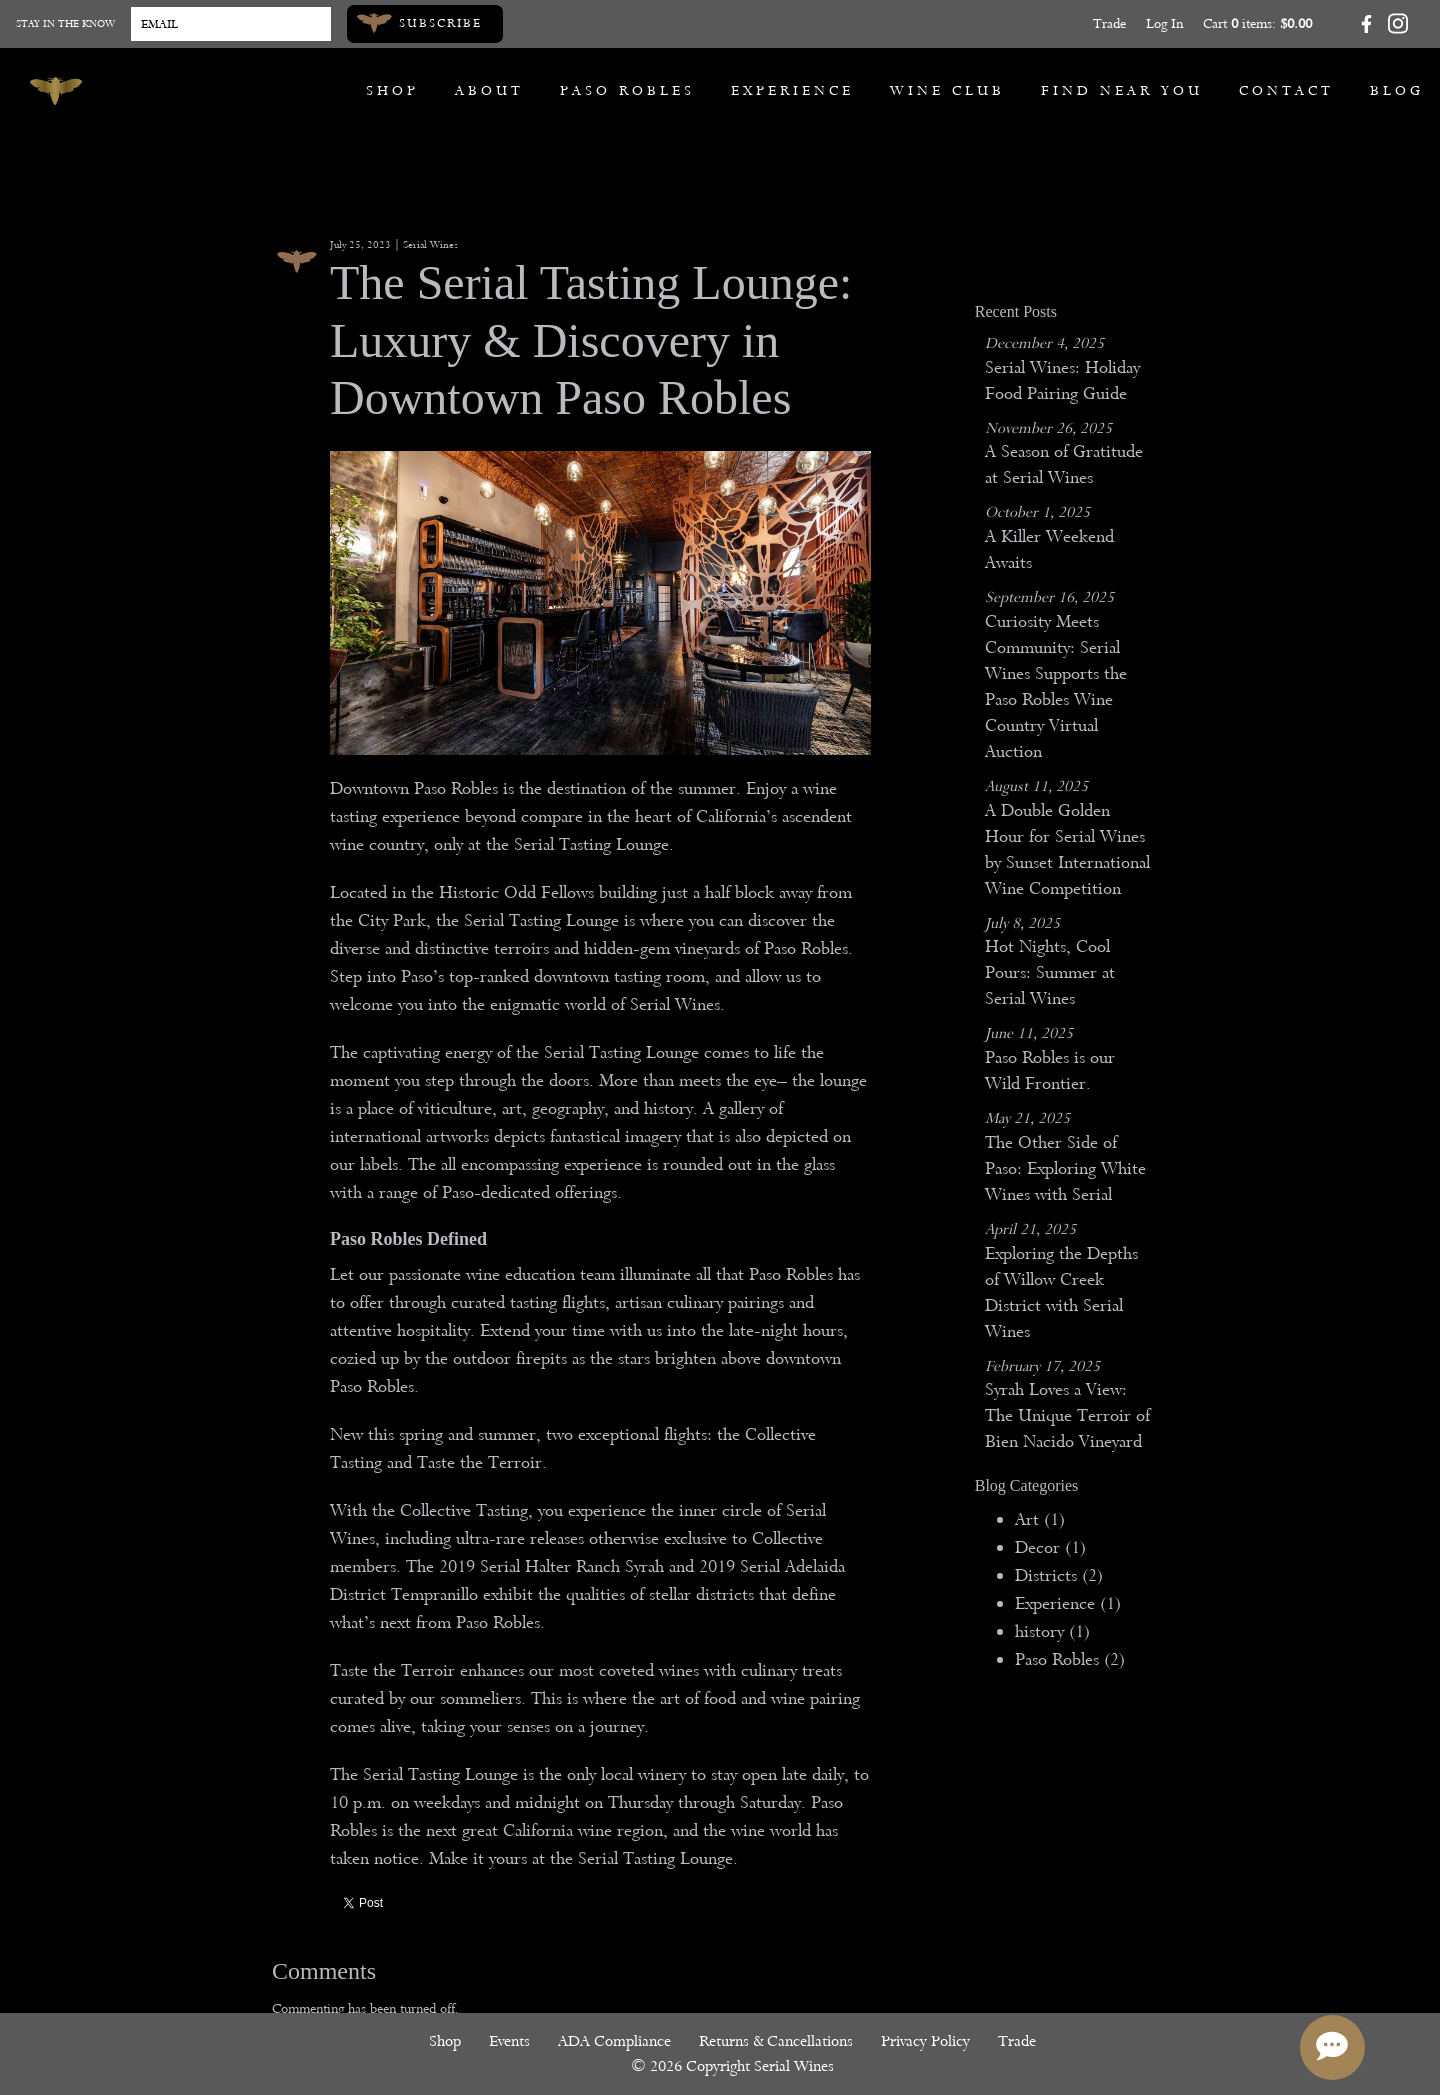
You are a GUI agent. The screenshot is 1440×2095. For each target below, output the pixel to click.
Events (509, 2041)
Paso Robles (627, 90)
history (1052, 1631)
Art (1040, 1519)
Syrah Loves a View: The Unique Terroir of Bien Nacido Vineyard (1067, 1415)
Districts (1059, 1575)
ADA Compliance (614, 2041)
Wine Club (947, 90)
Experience (792, 90)
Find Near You (1122, 90)
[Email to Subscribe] (231, 24)
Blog (1397, 90)
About (489, 90)
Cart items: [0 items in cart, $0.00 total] (1257, 23)
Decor (1050, 1547)
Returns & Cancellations (776, 2041)
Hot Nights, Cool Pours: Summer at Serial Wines (1050, 972)
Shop (392, 90)
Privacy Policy (925, 2041)
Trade (1109, 23)
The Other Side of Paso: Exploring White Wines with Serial (1065, 1168)
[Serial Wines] (56, 91)
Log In (1164, 23)
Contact (1286, 90)
